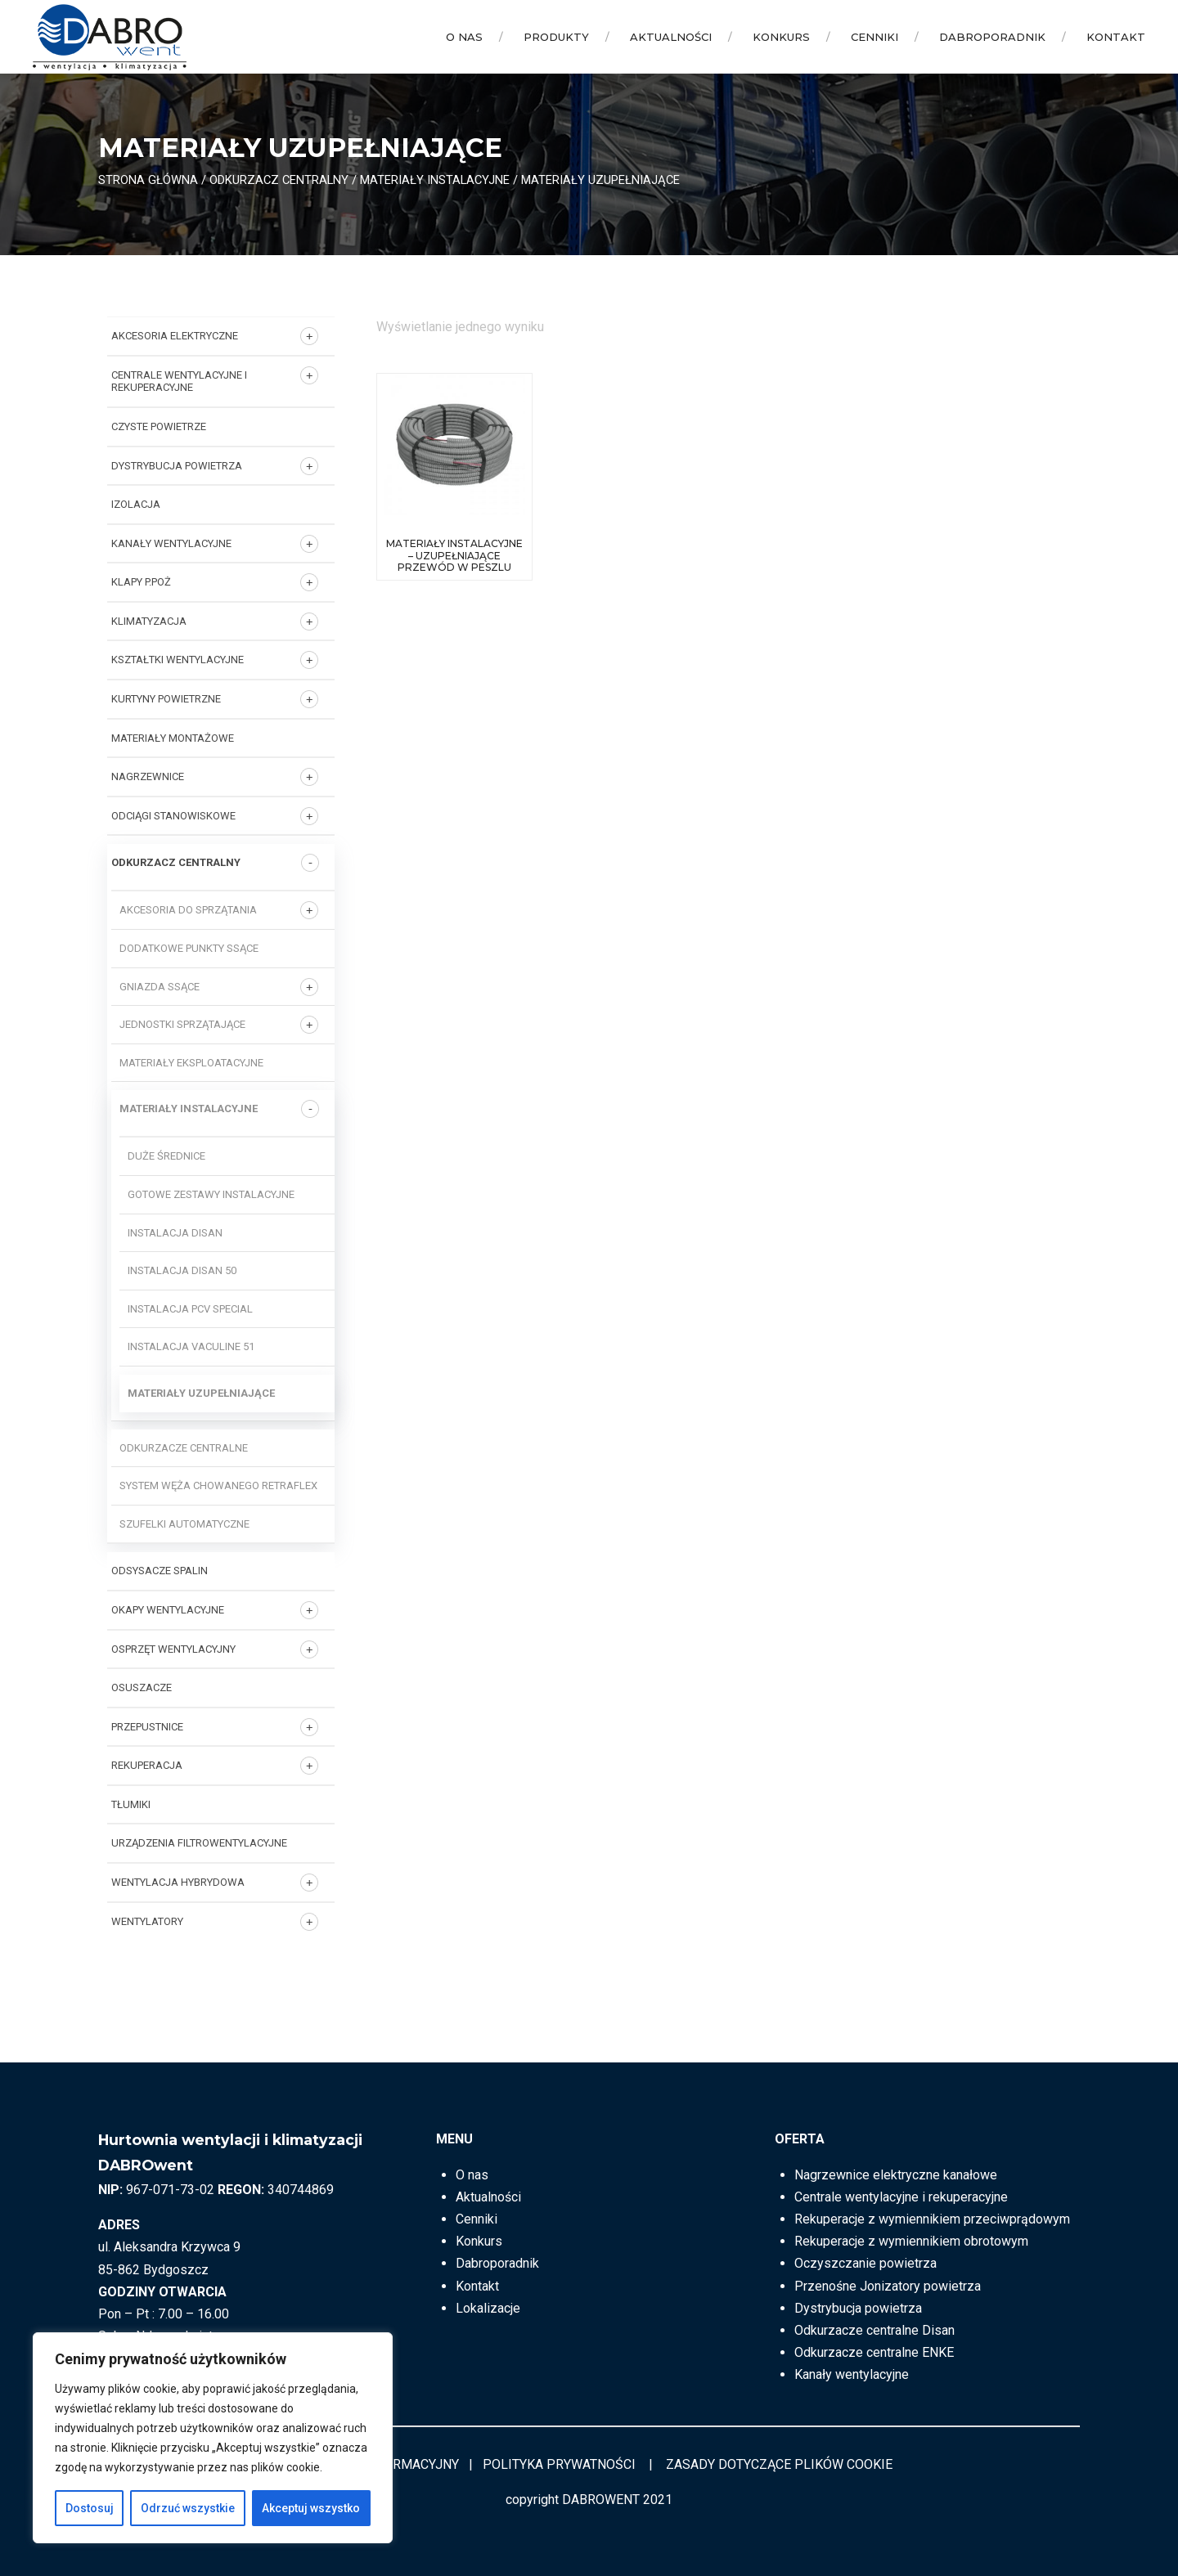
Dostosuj (89, 2508)
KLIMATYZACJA (149, 621)
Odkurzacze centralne (183, 1448)
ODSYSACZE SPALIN (159, 1570)
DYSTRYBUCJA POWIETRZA (176, 466)
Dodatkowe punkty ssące (189, 948)
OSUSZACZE (141, 1687)
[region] (213, 2437)
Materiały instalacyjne (435, 180)
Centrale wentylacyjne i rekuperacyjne (179, 381)
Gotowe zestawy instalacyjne (211, 1194)
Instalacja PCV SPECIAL (190, 1309)
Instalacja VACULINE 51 (191, 1346)
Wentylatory (147, 1921)
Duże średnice (166, 1156)
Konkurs (781, 36)
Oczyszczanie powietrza (865, 2263)
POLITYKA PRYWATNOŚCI (559, 2464)
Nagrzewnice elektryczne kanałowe (895, 2175)
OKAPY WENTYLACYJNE (167, 1610)
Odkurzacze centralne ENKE (874, 2352)
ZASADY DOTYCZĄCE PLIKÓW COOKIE (779, 2464)
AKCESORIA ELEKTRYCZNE (174, 336)
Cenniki (874, 36)
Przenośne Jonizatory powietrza (887, 2286)
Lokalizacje (488, 2308)
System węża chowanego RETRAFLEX (218, 1485)
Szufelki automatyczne (184, 1524)
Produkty (556, 36)
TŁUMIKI (131, 1804)
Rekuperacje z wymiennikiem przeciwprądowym (932, 2219)
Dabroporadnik (992, 36)
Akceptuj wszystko (311, 2508)
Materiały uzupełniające (201, 1393)
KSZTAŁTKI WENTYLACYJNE (177, 659)
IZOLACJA (135, 504)
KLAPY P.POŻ (141, 582)
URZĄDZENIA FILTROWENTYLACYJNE (199, 1843)
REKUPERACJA (146, 1765)
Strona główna (148, 180)
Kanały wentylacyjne (851, 2374)
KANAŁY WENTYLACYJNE (171, 543)
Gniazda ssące (159, 987)
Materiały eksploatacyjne (191, 1063)
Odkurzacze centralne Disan (874, 2330)
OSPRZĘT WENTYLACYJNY (173, 1649)
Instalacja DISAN (175, 1233)
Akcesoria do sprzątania (188, 910)
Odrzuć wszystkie (188, 2508)
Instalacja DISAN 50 (182, 1270)
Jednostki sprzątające (182, 1024)
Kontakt (1115, 36)
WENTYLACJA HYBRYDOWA (178, 1882)
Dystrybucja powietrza (858, 2308)
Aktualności (671, 36)
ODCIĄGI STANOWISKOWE (173, 816)
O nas (464, 36)
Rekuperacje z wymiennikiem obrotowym (911, 2241)
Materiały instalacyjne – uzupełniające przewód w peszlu (454, 555)
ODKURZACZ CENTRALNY (278, 180)
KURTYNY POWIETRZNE (166, 699)
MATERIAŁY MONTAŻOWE (172, 738)
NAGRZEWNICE (147, 776)
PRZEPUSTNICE (147, 1727)
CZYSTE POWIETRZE (158, 426)
